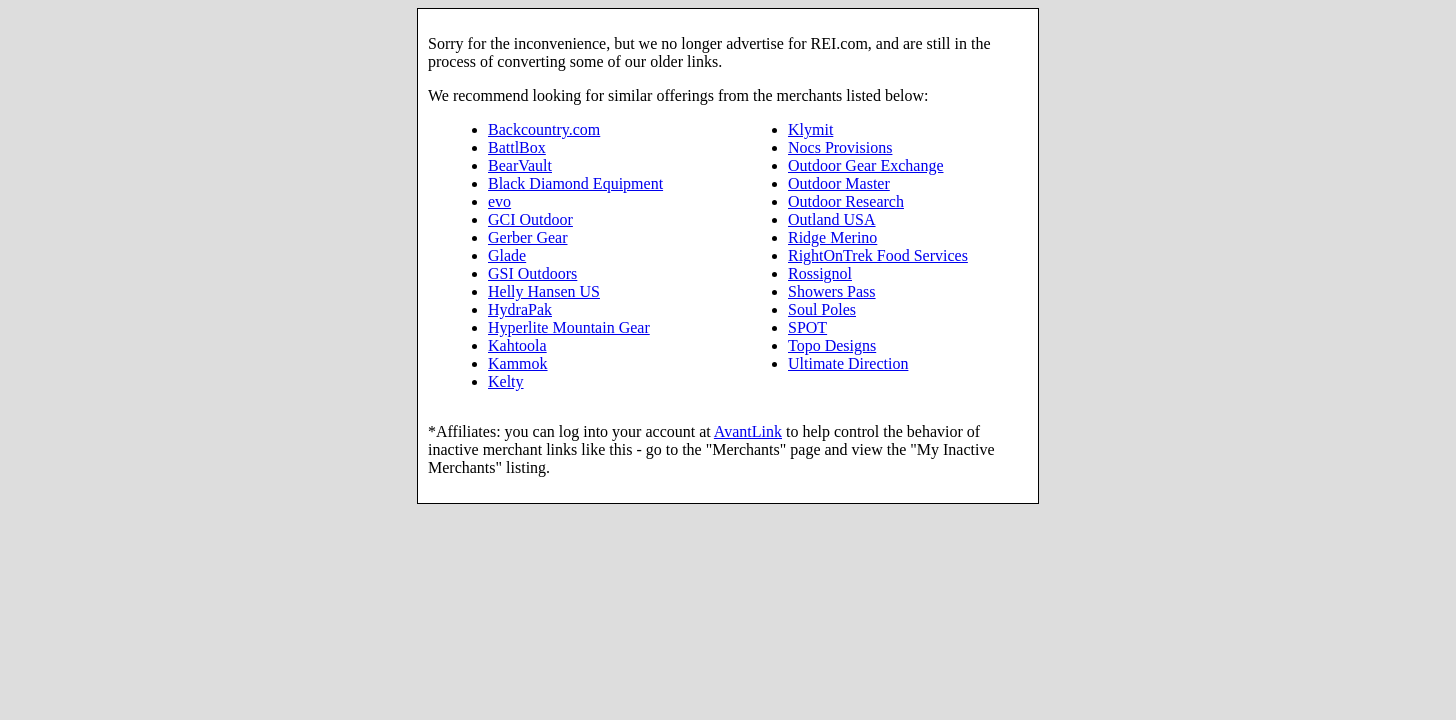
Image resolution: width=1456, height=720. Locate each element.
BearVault (520, 165)
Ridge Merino (832, 237)
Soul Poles (822, 309)
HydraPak (520, 309)
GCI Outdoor (530, 219)
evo (499, 201)
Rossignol (820, 273)
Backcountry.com (544, 129)
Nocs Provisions (840, 147)
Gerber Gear (528, 237)
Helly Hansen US (544, 291)
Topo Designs (832, 345)
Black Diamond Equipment (575, 183)
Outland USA (832, 219)
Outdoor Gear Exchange (866, 165)
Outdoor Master (839, 183)
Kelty (506, 381)
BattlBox (517, 147)
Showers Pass (832, 291)
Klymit (810, 129)
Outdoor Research (846, 201)
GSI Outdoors (532, 273)
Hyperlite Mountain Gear (569, 327)
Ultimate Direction (848, 363)
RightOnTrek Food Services (878, 255)
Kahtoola (517, 345)
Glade (507, 255)
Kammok (518, 363)
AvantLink (748, 431)
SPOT (807, 327)
